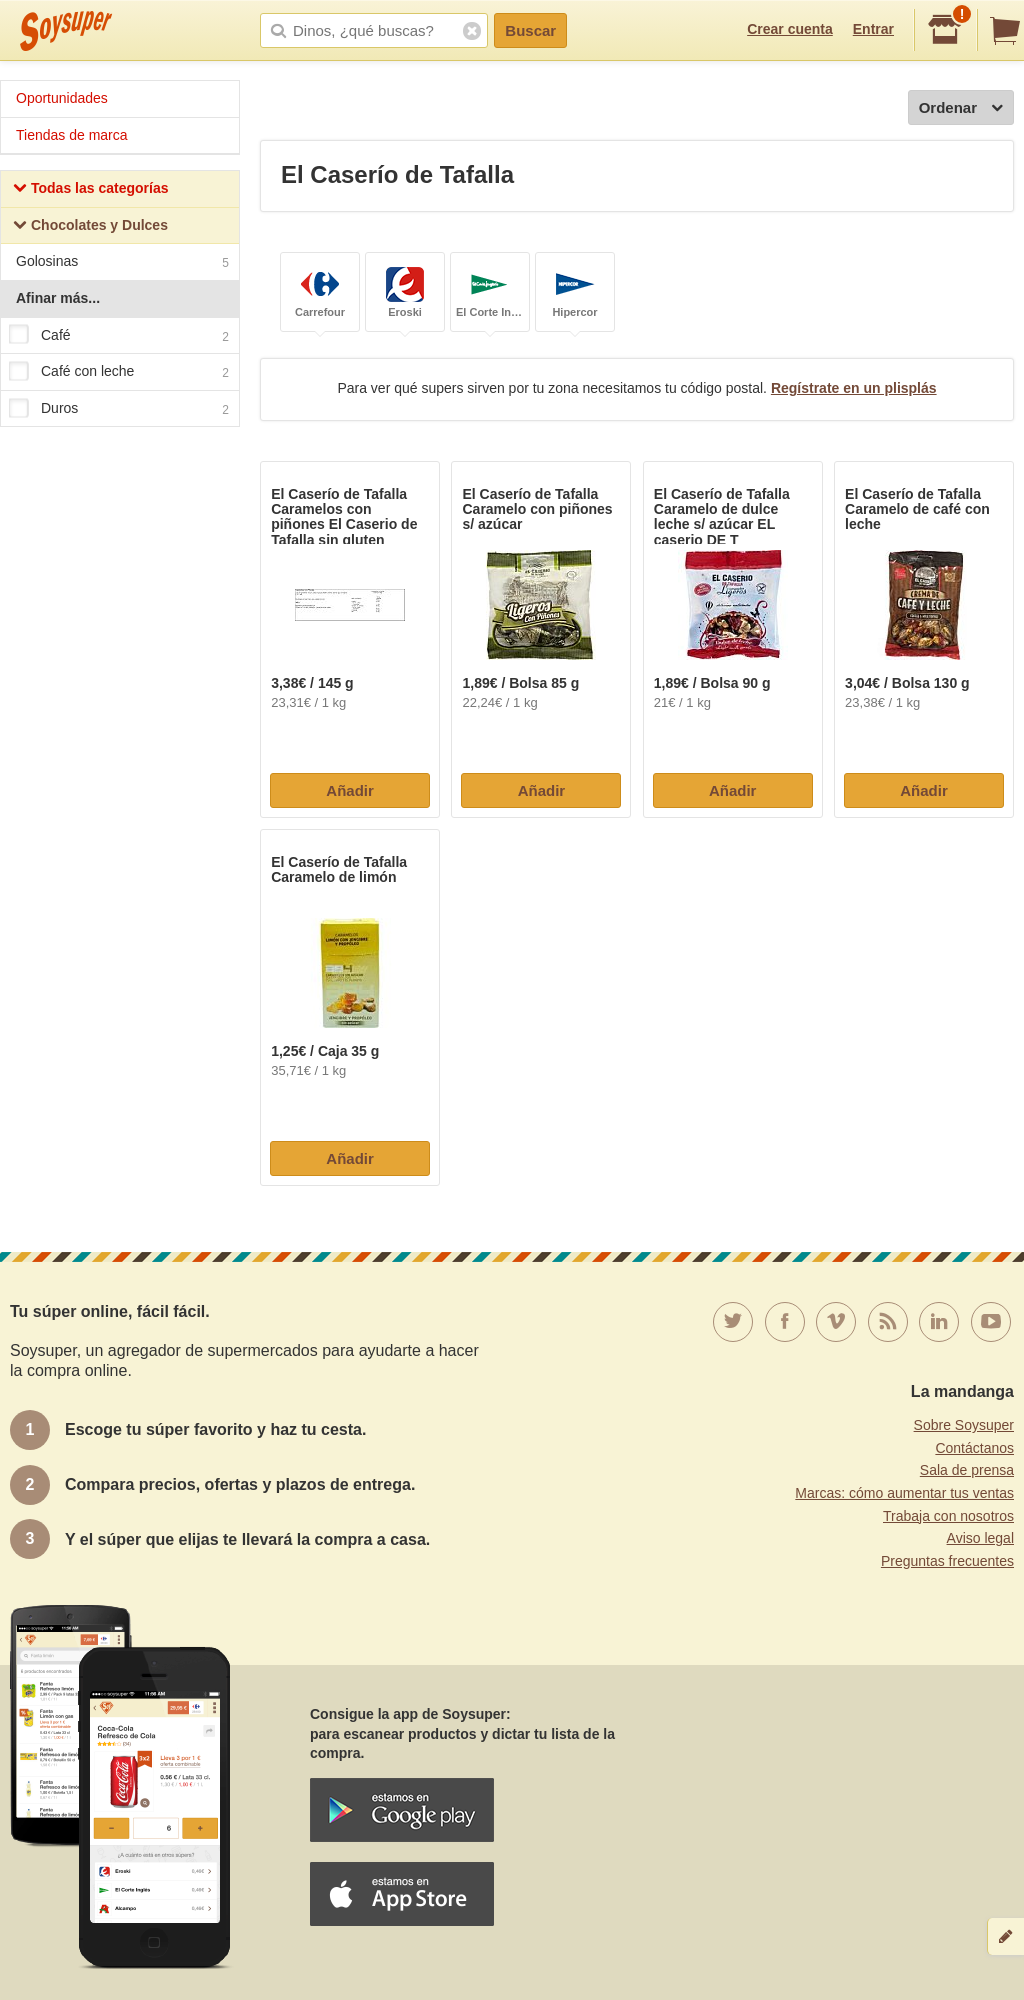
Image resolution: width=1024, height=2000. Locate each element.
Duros (119, 409)
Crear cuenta (790, 29)
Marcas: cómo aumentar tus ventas (904, 1493)
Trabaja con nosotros (948, 1516)
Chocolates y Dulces (90, 227)
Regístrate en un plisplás (854, 388)
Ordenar (961, 108)
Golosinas (122, 263)
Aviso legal (980, 1538)
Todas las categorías (90, 190)
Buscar (530, 30)
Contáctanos (974, 1448)
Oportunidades (62, 98)
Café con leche (119, 372)
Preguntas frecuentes (947, 1561)
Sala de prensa (967, 1470)
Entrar (873, 29)
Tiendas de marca (72, 135)
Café (119, 336)
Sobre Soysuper (964, 1425)
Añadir (350, 790)
